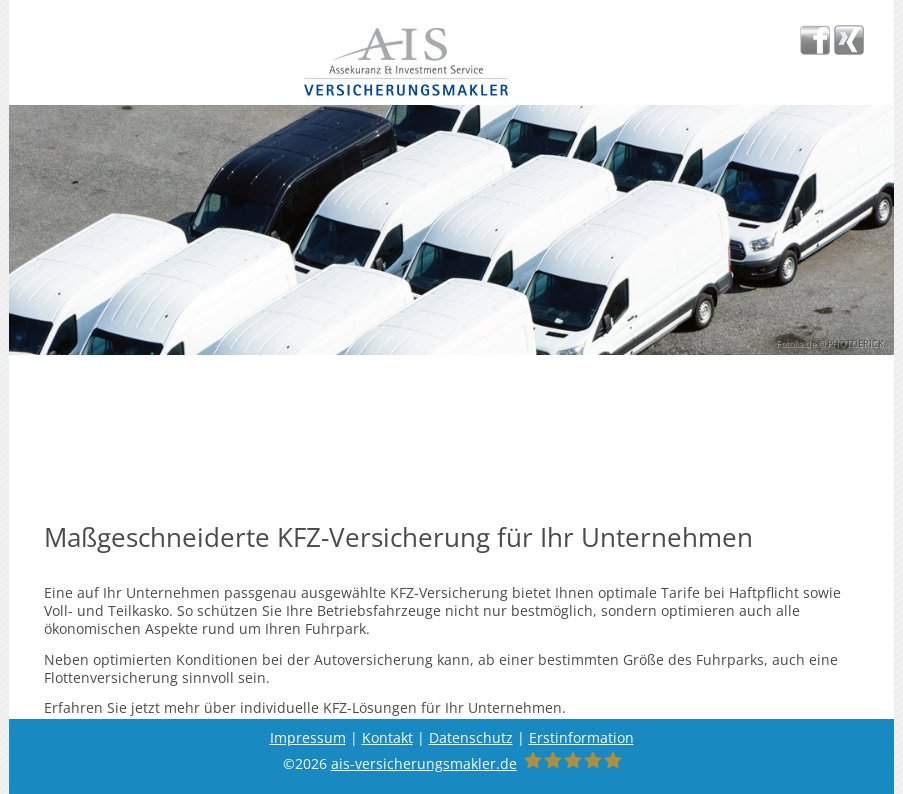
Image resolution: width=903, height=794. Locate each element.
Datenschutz (471, 737)
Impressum (308, 737)
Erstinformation (581, 737)
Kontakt (387, 737)
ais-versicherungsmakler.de (424, 763)
